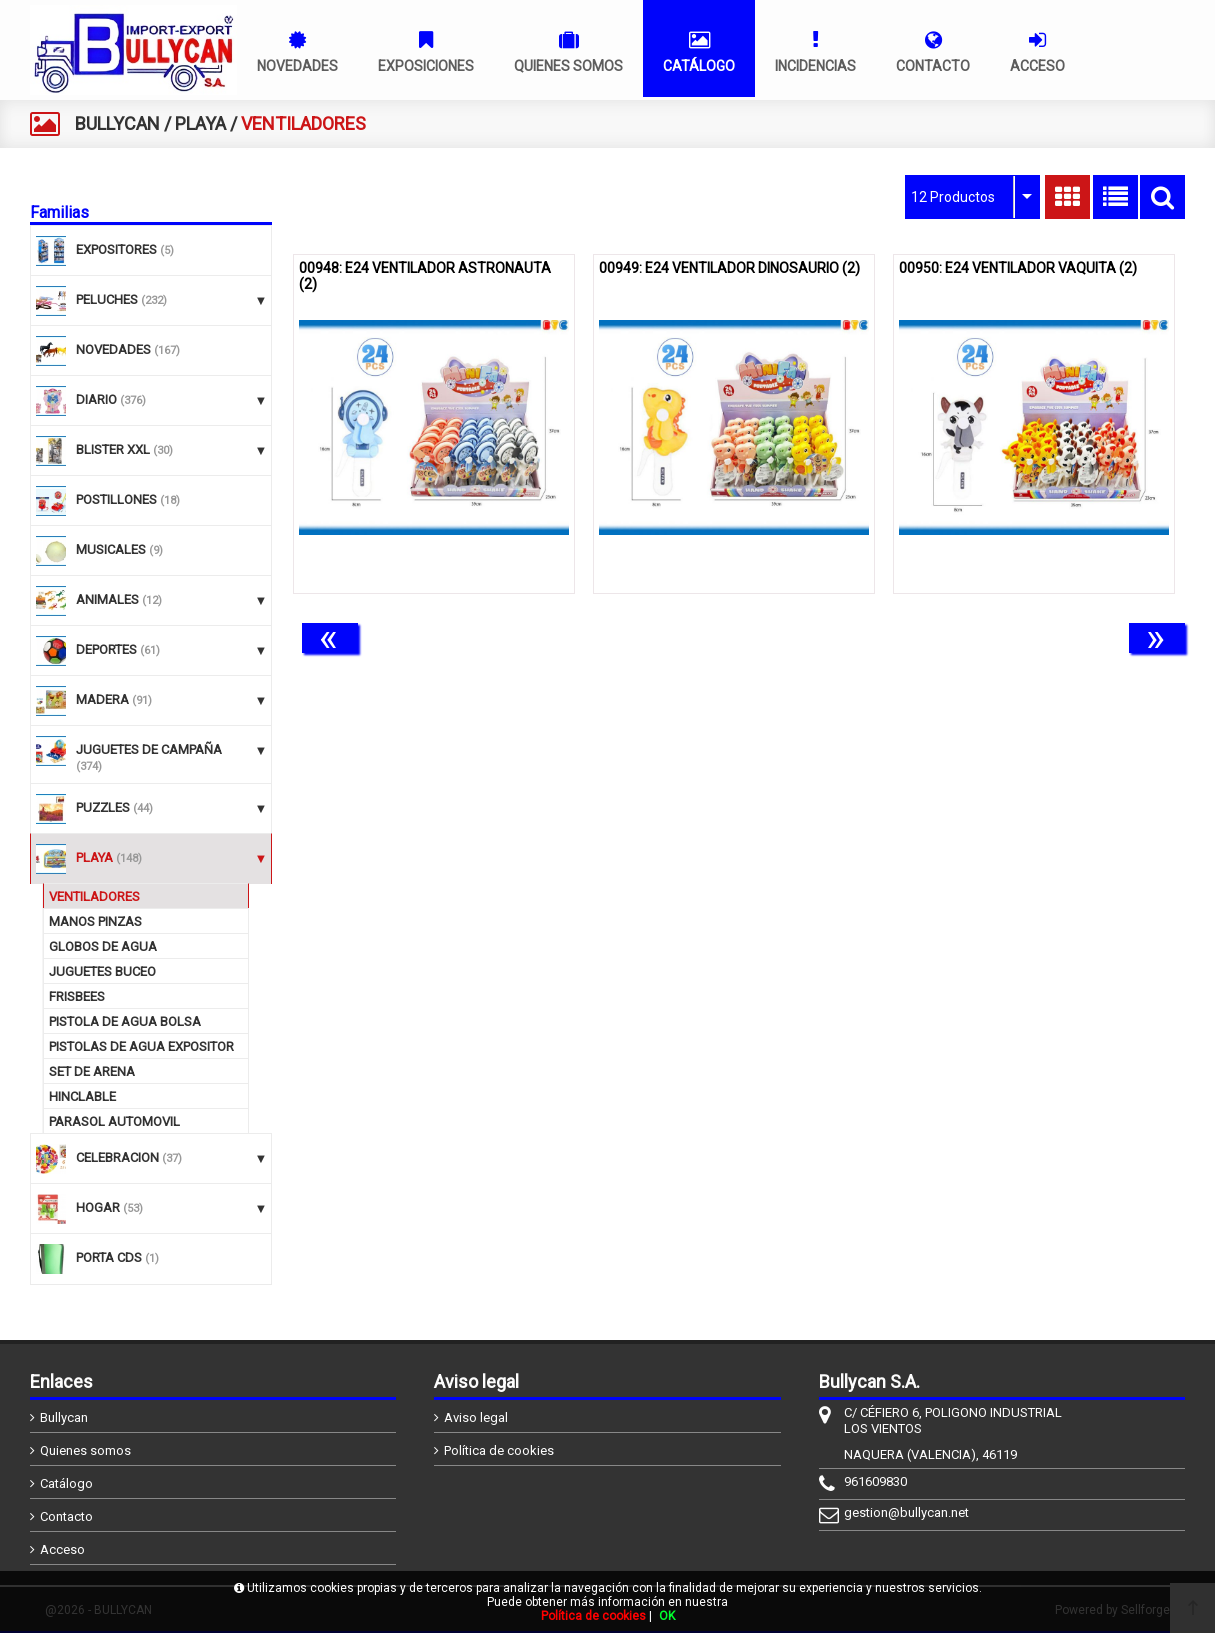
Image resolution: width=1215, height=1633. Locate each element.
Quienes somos (85, 1450)
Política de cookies (499, 1450)
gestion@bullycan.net (906, 1512)
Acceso (62, 1549)
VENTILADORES (94, 896)
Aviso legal (476, 1417)
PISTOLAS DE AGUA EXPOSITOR (141, 1046)
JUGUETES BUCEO (102, 971)
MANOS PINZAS (95, 921)
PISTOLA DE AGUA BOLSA (125, 1021)
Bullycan (64, 1417)
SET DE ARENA (92, 1071)
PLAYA (200, 123)
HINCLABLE (82, 1096)
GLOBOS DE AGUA (103, 946)
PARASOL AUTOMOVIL (114, 1121)
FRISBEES (77, 996)
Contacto (66, 1516)
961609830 (875, 1481)
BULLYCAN (117, 123)
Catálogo (66, 1483)
